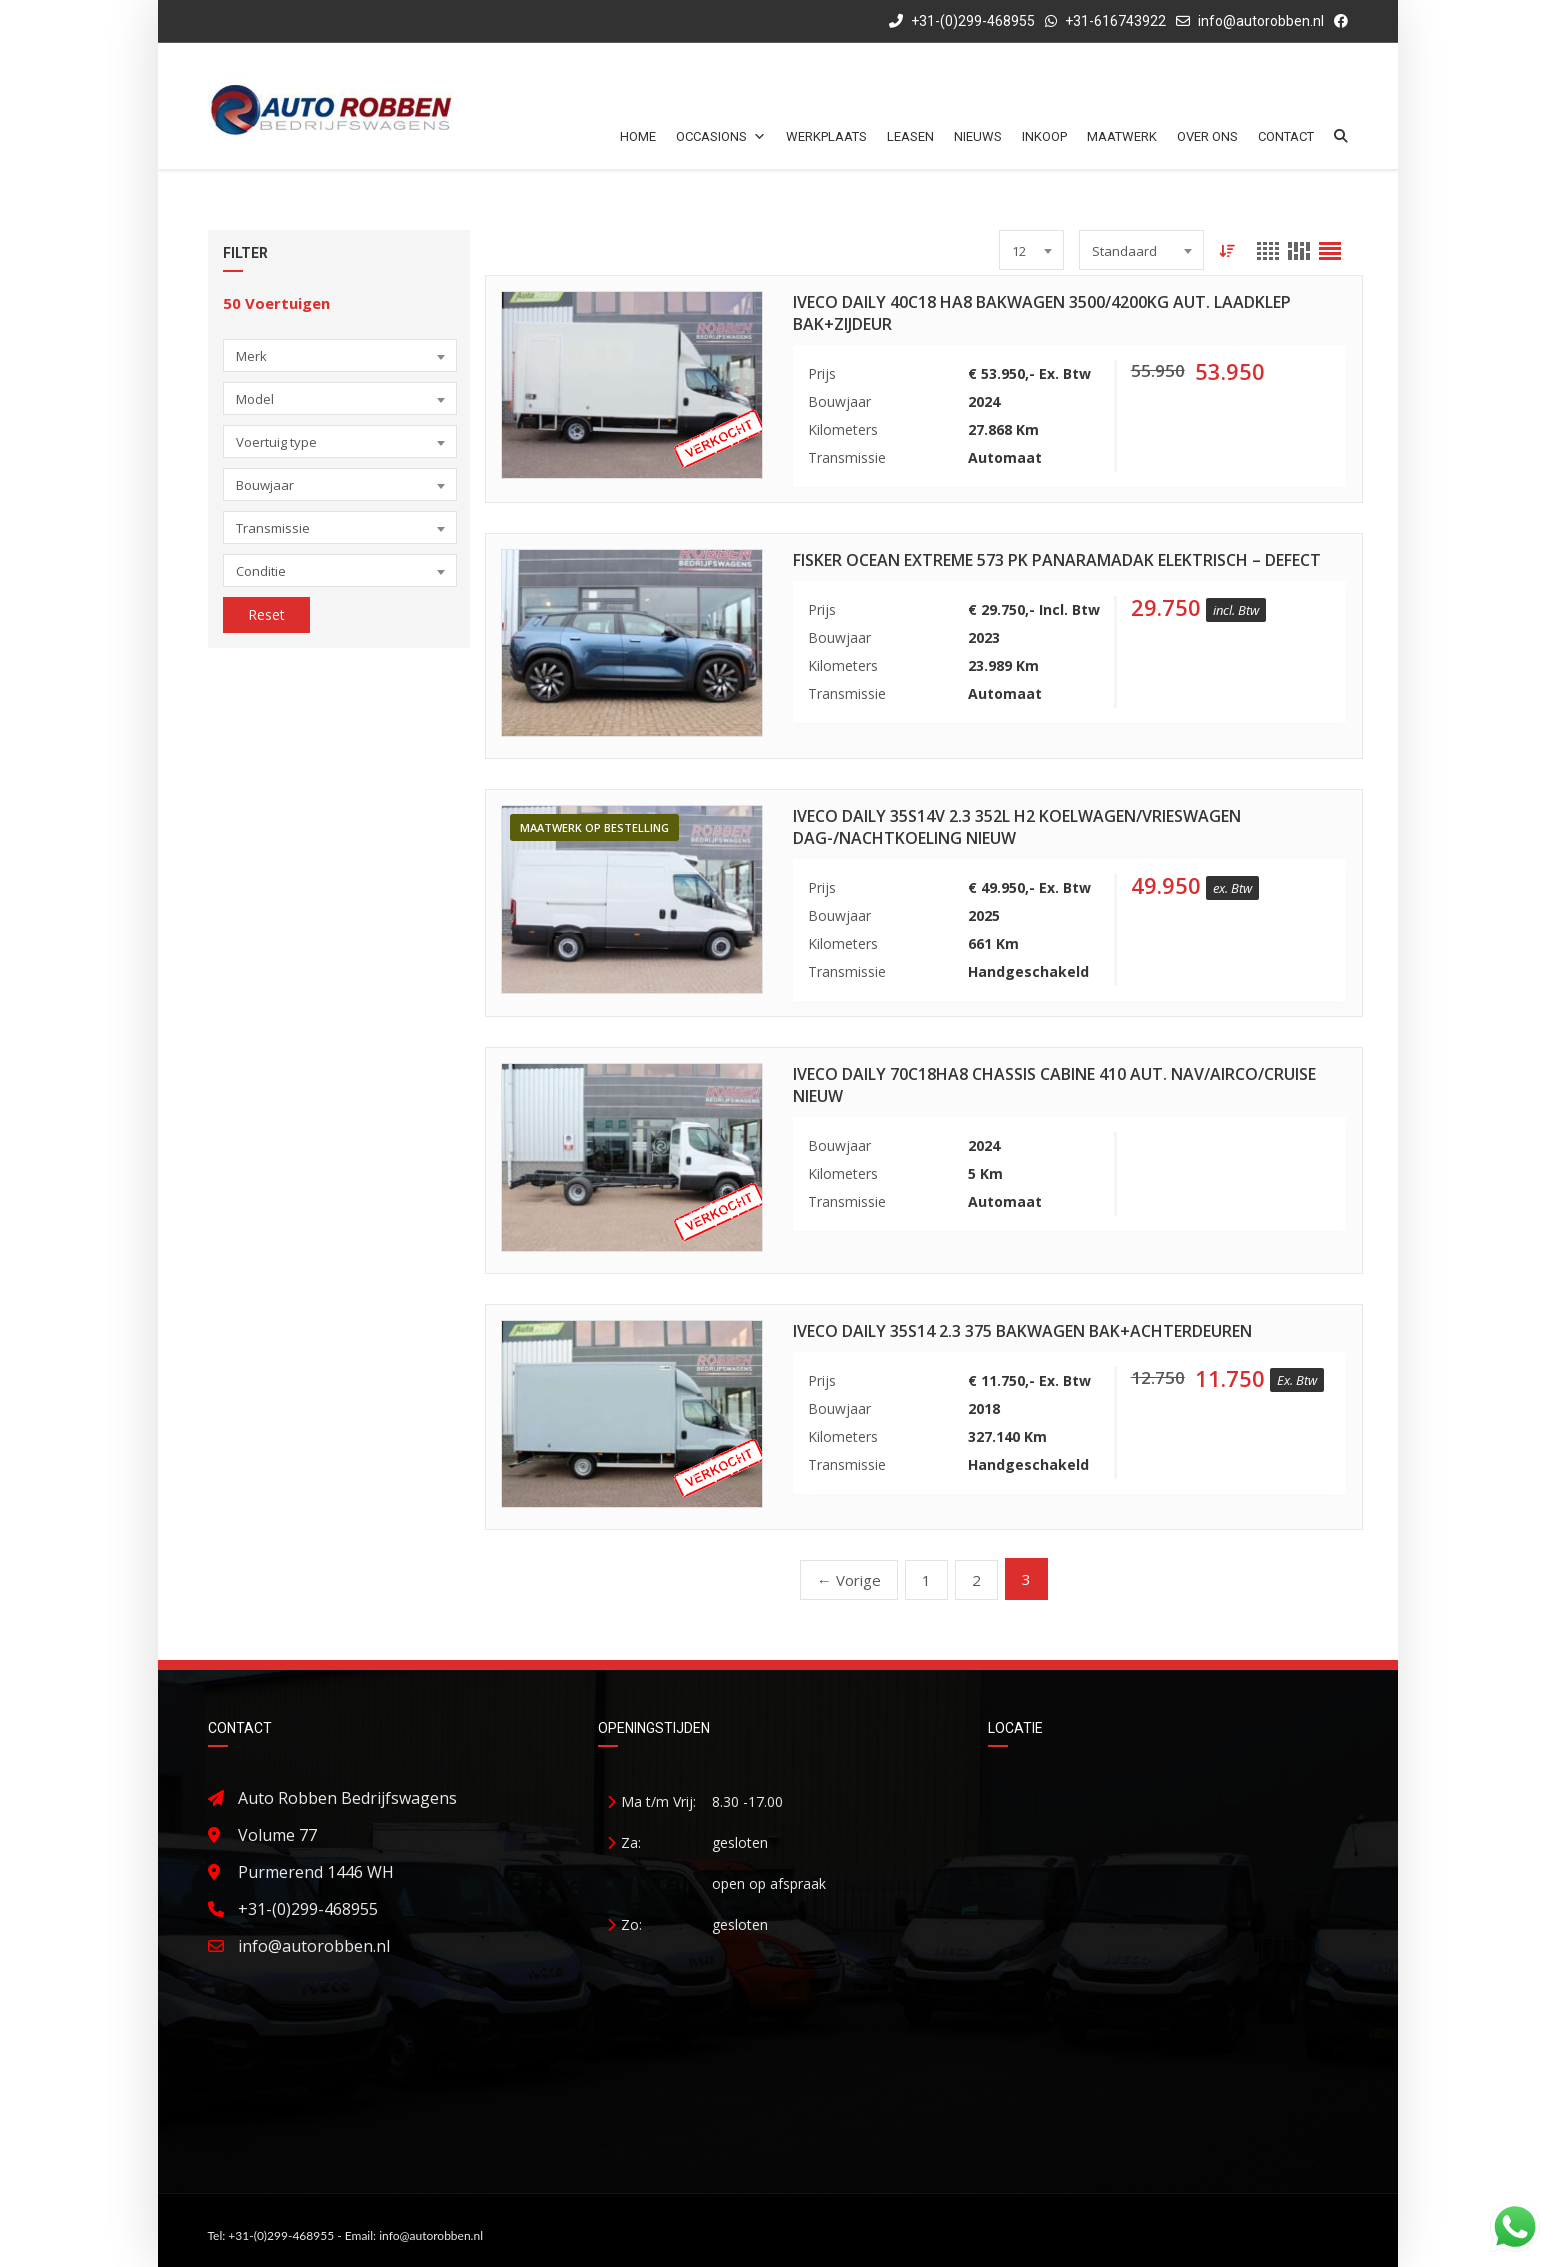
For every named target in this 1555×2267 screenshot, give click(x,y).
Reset (266, 614)
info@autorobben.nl (1261, 21)
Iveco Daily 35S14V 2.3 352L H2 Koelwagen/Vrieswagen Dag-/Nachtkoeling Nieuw (1017, 827)
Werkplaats (826, 136)
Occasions (721, 136)
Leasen (910, 136)
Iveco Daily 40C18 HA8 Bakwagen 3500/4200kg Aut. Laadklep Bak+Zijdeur (1042, 313)
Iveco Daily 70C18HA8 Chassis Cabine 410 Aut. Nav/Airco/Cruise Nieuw (1054, 1085)
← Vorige (849, 1580)
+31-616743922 (1115, 21)
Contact (1286, 136)
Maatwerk (1122, 136)
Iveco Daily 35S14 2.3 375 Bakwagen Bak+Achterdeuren (1022, 1331)
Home (638, 136)
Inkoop (1044, 136)
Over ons (1207, 136)
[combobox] (340, 355)
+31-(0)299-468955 (962, 21)
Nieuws (978, 136)
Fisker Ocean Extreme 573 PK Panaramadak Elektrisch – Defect (1057, 560)
